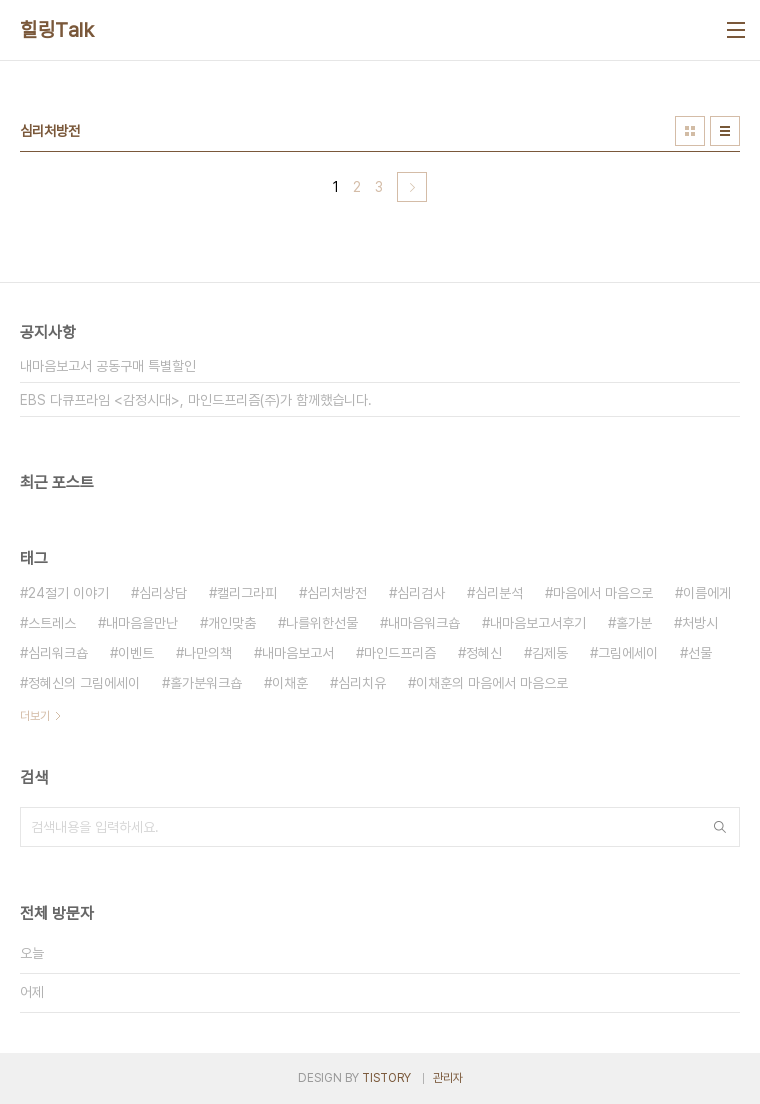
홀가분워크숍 (206, 683)
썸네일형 (690, 131)
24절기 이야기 (68, 593)
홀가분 (634, 623)
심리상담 (163, 593)
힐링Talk (57, 30)
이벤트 (136, 653)
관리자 (448, 1078)
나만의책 (208, 653)
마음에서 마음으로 (603, 593)
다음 (412, 187)
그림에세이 (628, 653)
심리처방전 (337, 593)
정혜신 (484, 653)
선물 (700, 653)
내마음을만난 (142, 623)
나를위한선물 (322, 623)
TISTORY (386, 1078)
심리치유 (362, 683)
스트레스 (52, 623)
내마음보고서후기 (538, 623)
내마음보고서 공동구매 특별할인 (108, 366)
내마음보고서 (298, 653)
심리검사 (421, 593)
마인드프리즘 (400, 653)
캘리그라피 (247, 593)
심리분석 (499, 593)
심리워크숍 (58, 653)
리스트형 (725, 131)
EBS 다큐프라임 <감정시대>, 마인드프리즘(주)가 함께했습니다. (196, 400)
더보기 (35, 716)
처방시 (700, 623)
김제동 (550, 653)
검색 (720, 827)
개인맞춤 (232, 623)
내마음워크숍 (424, 623)
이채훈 (290, 683)
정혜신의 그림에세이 (84, 683)
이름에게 (707, 593)
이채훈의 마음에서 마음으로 (492, 683)
